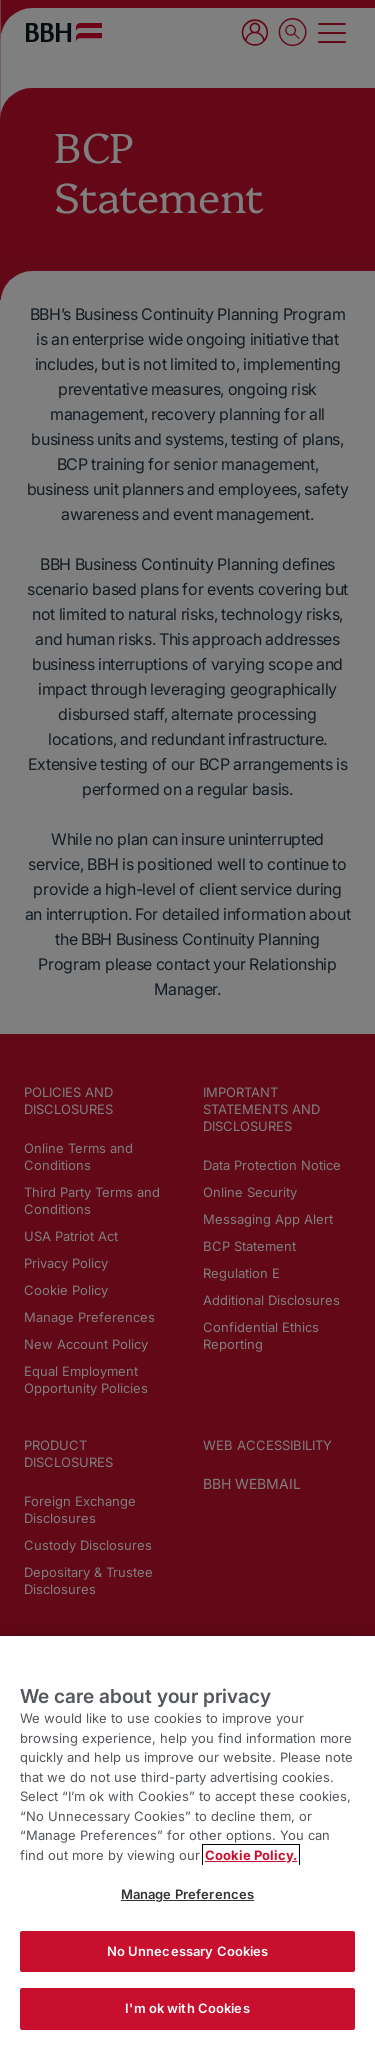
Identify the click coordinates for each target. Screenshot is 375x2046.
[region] (187, 1841)
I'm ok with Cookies (187, 2008)
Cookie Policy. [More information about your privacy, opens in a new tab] (251, 1855)
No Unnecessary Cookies (188, 1951)
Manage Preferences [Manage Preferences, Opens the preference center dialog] (187, 1894)
